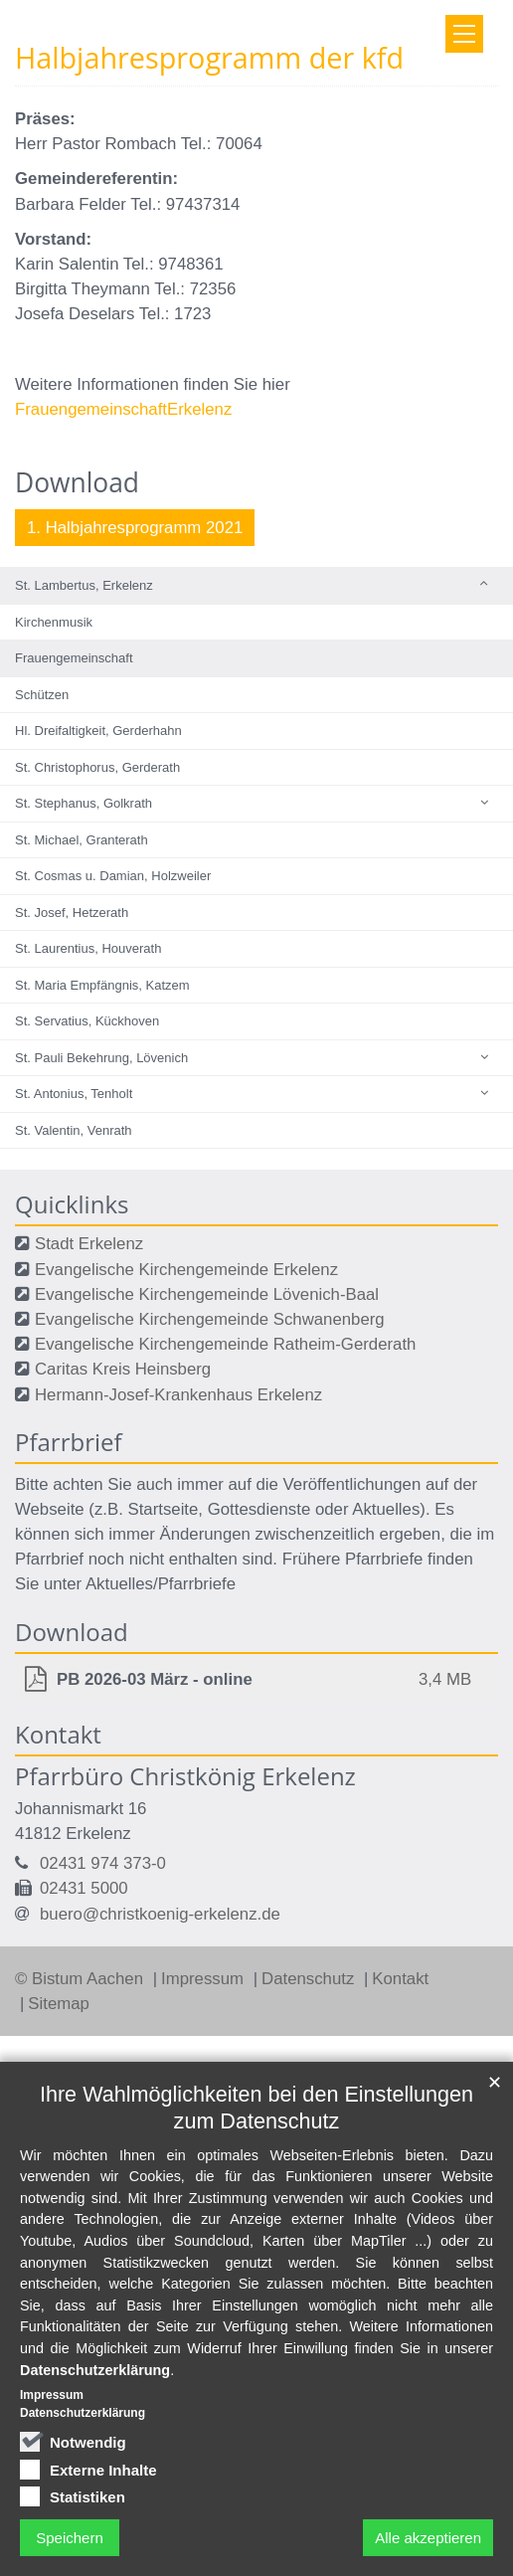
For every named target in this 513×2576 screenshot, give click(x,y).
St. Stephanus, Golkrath (83, 803)
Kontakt (400, 1978)
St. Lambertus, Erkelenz (84, 585)
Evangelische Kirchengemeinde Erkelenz (186, 1269)
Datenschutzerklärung (95, 2370)
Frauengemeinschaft (74, 657)
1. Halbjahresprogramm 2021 (135, 527)
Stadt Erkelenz (89, 1243)
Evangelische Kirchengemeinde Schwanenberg (210, 1319)
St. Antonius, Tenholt (73, 1093)
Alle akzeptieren (428, 2537)
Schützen (42, 694)
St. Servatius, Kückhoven (87, 1020)
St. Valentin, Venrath (73, 1130)
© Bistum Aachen (81, 1978)
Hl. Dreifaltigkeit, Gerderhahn (98, 730)
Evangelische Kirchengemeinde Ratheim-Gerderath (225, 1344)
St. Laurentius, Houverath (88, 948)
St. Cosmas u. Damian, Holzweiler (113, 875)
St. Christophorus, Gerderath (97, 767)
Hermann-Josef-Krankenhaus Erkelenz (178, 1394)
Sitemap (58, 2003)
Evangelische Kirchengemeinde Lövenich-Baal (207, 1294)
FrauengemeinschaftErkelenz (123, 409)
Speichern (69, 2537)
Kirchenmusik (53, 622)
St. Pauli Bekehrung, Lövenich (101, 1057)
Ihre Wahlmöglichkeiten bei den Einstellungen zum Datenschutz (256, 2107)
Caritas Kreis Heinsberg (123, 1369)
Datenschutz (310, 1978)
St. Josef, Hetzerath (71, 912)
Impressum (205, 1978)
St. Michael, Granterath (81, 839)
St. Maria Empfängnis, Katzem (102, 985)
